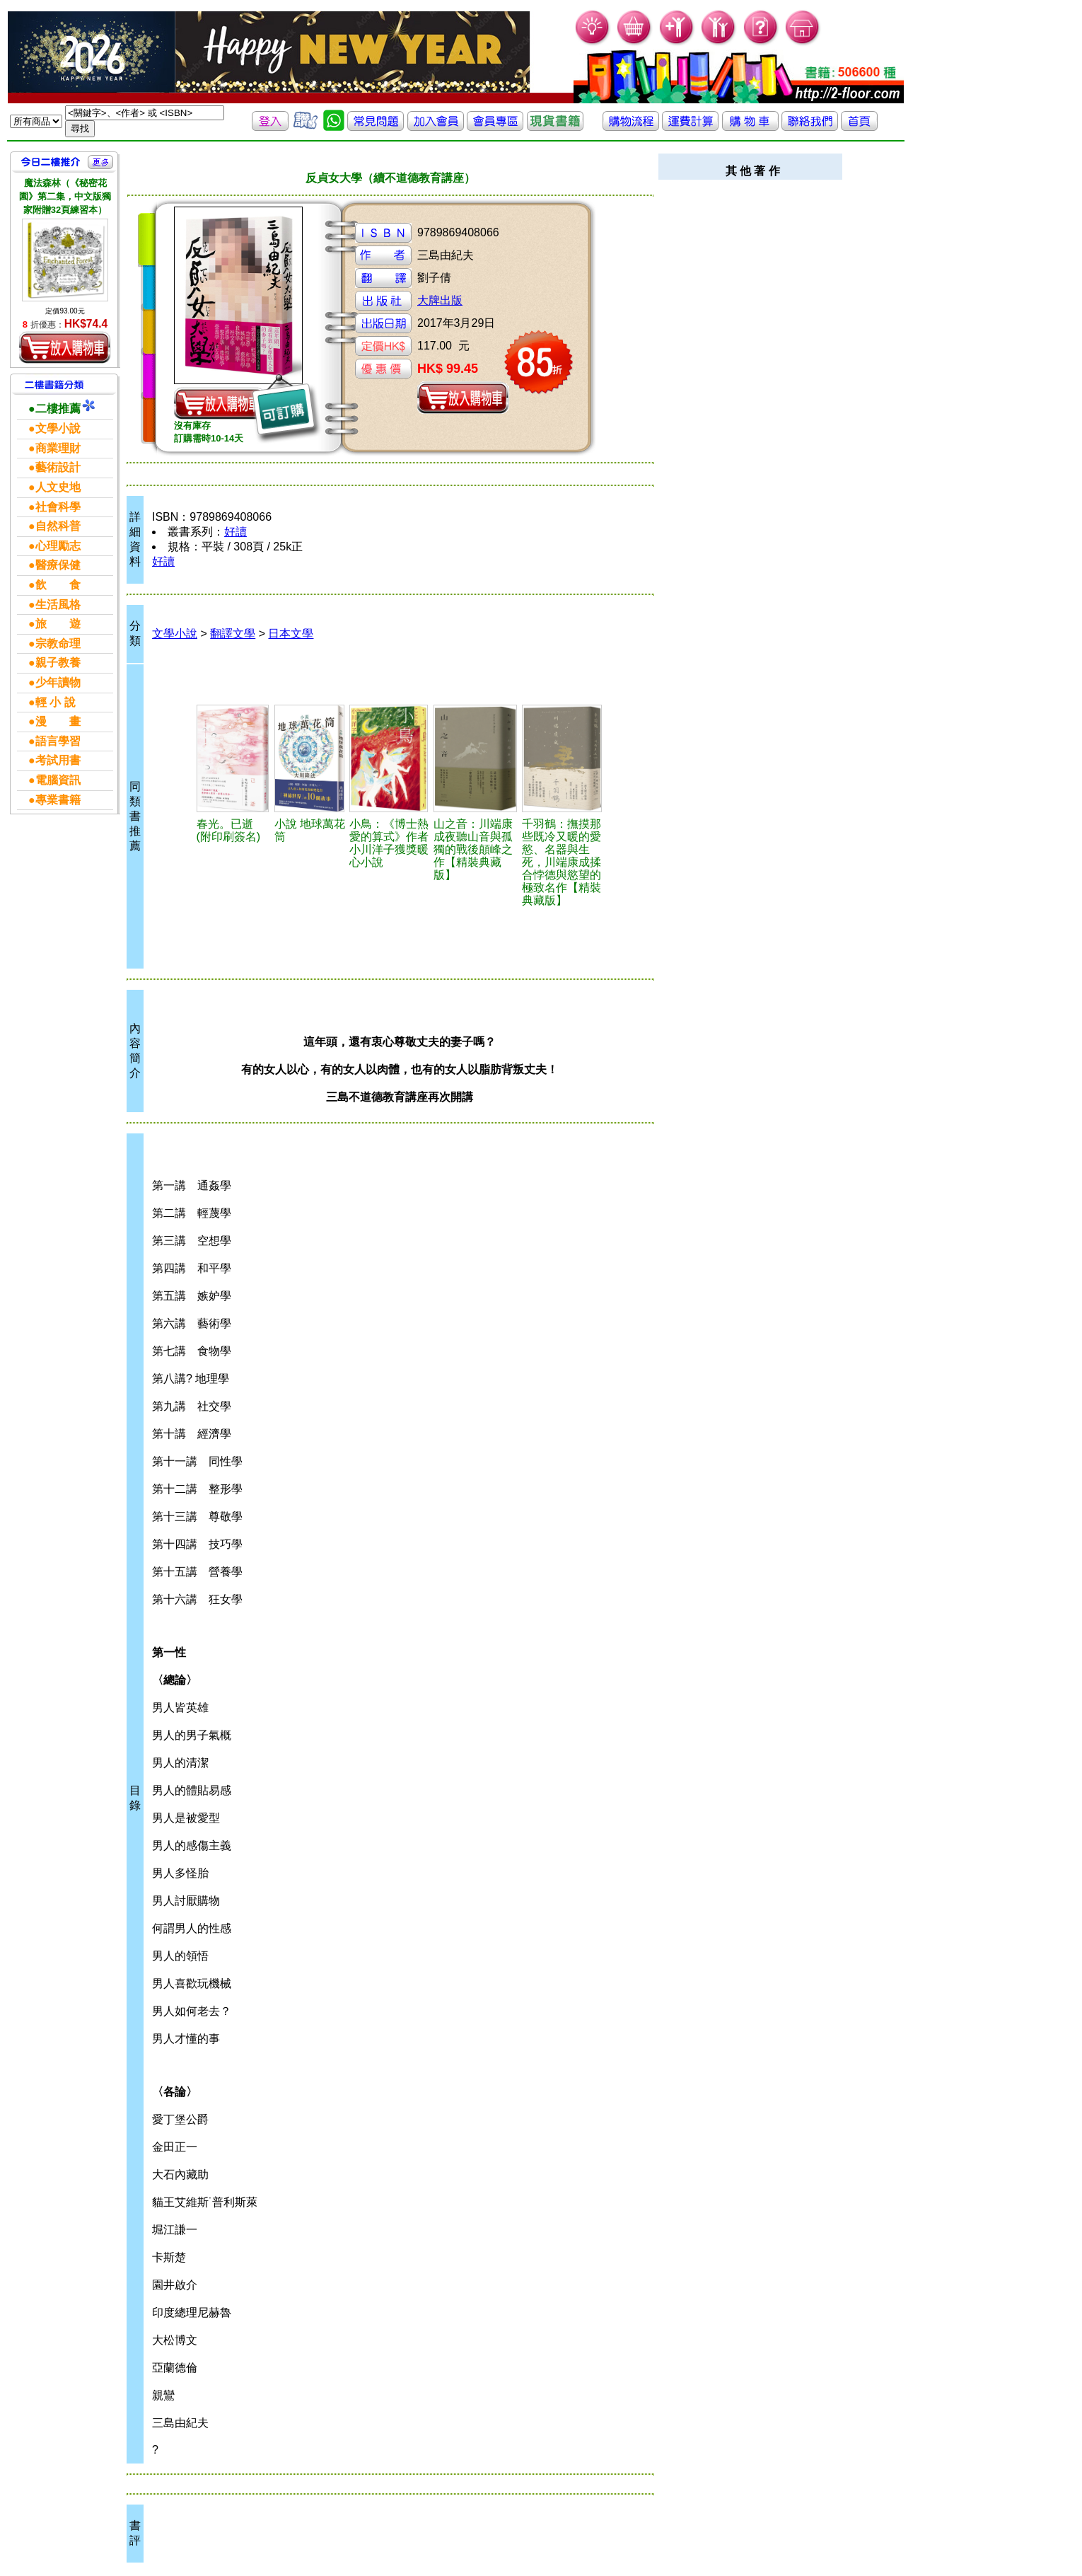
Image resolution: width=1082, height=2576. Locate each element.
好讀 (235, 532)
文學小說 (174, 634)
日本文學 (290, 634)
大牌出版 (440, 300)
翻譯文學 (232, 634)
